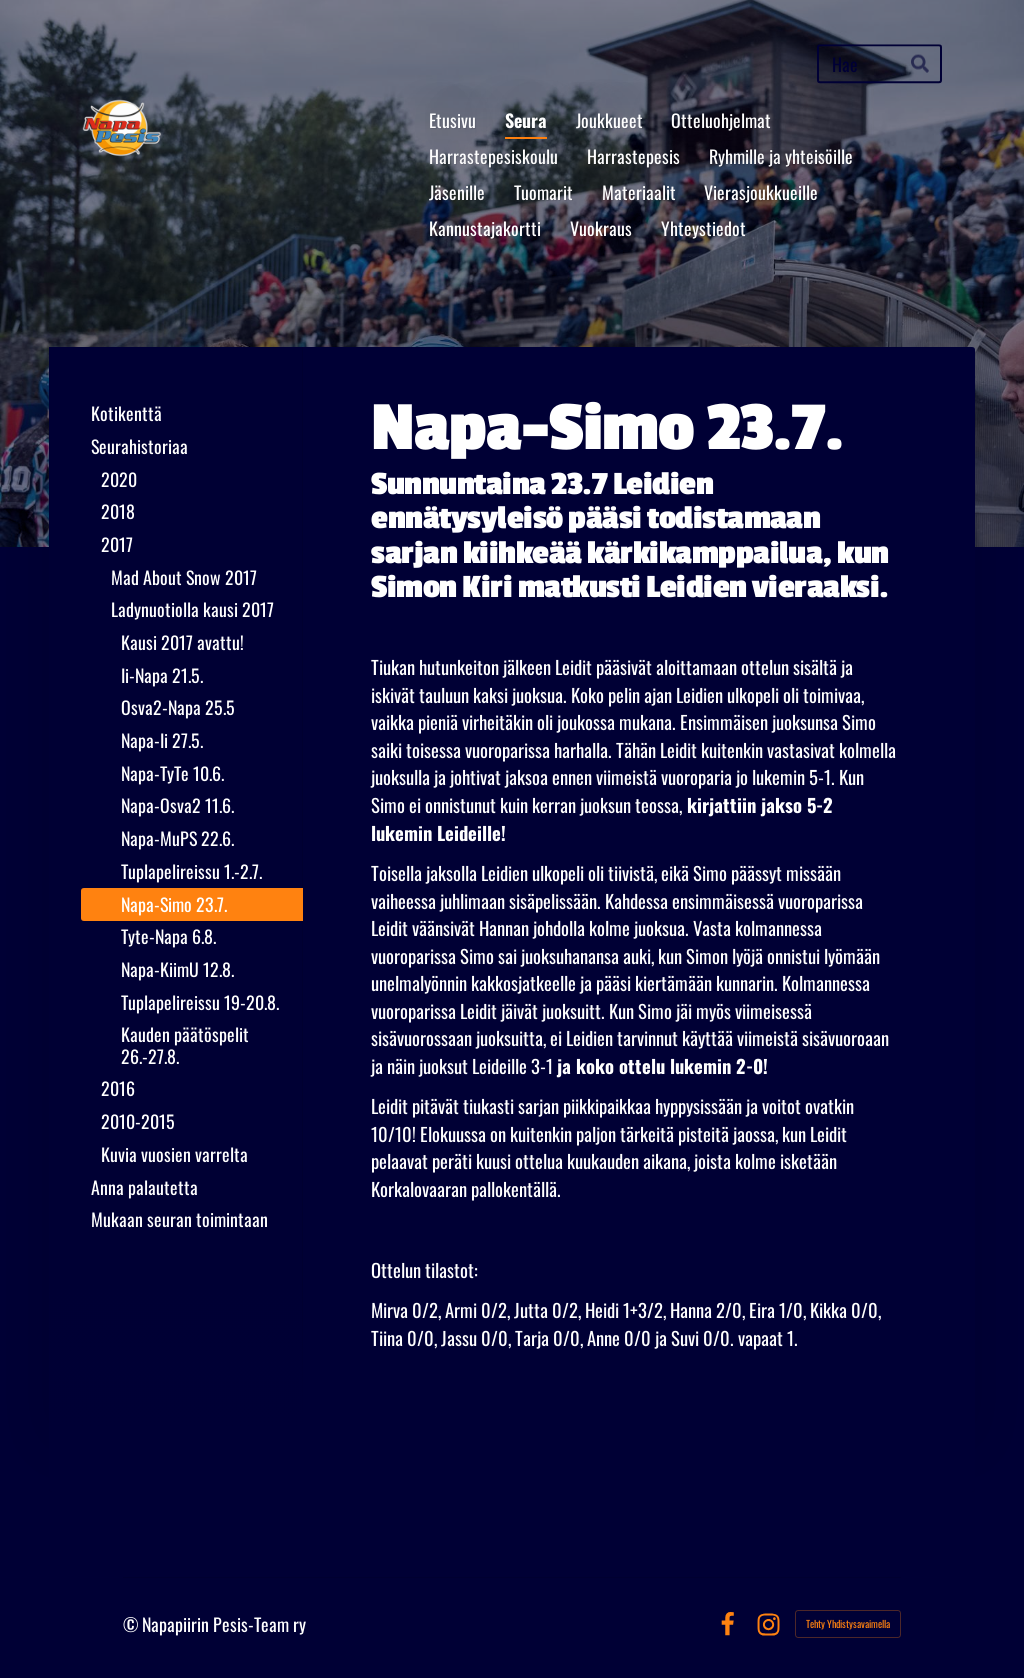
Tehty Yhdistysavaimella (848, 1623)
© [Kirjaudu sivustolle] (132, 1624)
